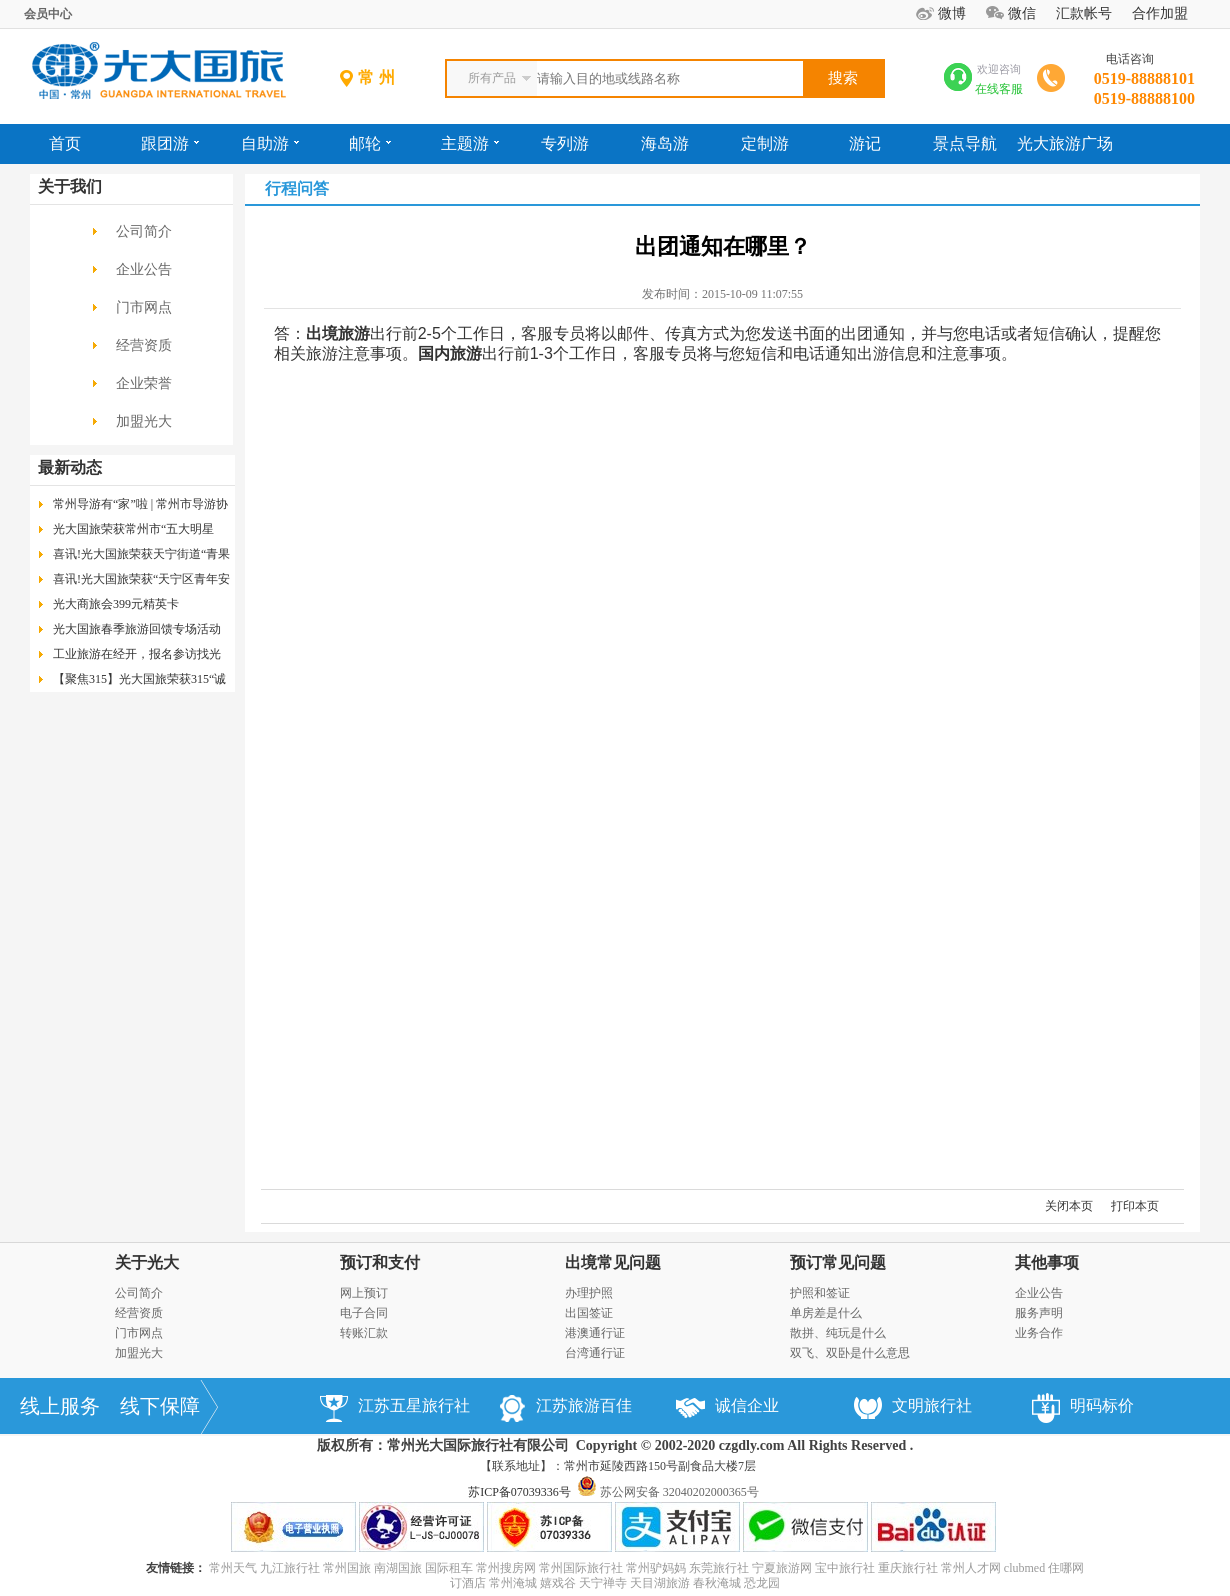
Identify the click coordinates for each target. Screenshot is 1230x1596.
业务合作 (1039, 1333)
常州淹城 (513, 1583)
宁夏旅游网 (782, 1568)
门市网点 (144, 307)
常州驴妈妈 (656, 1568)
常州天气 (233, 1568)
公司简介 (144, 231)
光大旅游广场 (1065, 143)
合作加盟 (1160, 13)
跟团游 (170, 143)
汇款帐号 (1084, 13)
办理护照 (589, 1293)
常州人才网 (971, 1568)
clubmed (1024, 1568)
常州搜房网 (506, 1568)
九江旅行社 (290, 1568)
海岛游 (665, 143)
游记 (865, 143)
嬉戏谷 (558, 1583)
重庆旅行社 (908, 1568)
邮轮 (370, 143)
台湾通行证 (595, 1353)
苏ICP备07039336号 (519, 1492)
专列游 (565, 143)
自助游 (270, 143)
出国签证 (589, 1313)
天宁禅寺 (603, 1583)
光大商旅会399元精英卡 (116, 604)
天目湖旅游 (660, 1583)
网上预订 (364, 1293)
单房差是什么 (826, 1313)
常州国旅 (347, 1568)
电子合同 (364, 1313)
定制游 (765, 143)
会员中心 (48, 14)
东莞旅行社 (719, 1568)
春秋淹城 (717, 1583)
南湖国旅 (398, 1568)
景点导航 (965, 143)
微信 (1022, 13)
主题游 (470, 143)
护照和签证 (820, 1293)
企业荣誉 (144, 383)
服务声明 (1039, 1313)
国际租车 (449, 1568)
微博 (952, 13)
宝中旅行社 (845, 1568)
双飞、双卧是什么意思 (850, 1353)
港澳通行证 (595, 1333)
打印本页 (1135, 1206)
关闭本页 (1069, 1206)
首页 (65, 143)
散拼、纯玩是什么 (838, 1333)
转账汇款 (364, 1333)
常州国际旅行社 (581, 1568)
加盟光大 (144, 421)
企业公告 (144, 269)
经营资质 (144, 345)
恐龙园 (762, 1583)
